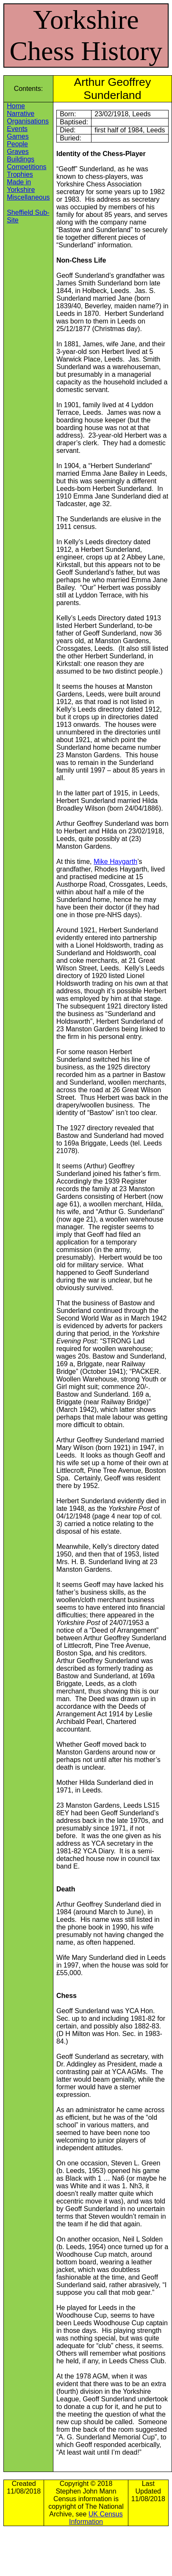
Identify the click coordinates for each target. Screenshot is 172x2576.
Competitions (26, 166)
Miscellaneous (28, 197)
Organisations (28, 121)
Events (17, 128)
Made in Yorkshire (21, 185)
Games (18, 136)
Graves (18, 151)
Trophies (20, 174)
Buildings (20, 159)
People (17, 144)
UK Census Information (96, 2517)
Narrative (20, 113)
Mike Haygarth (115, 861)
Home (16, 106)
